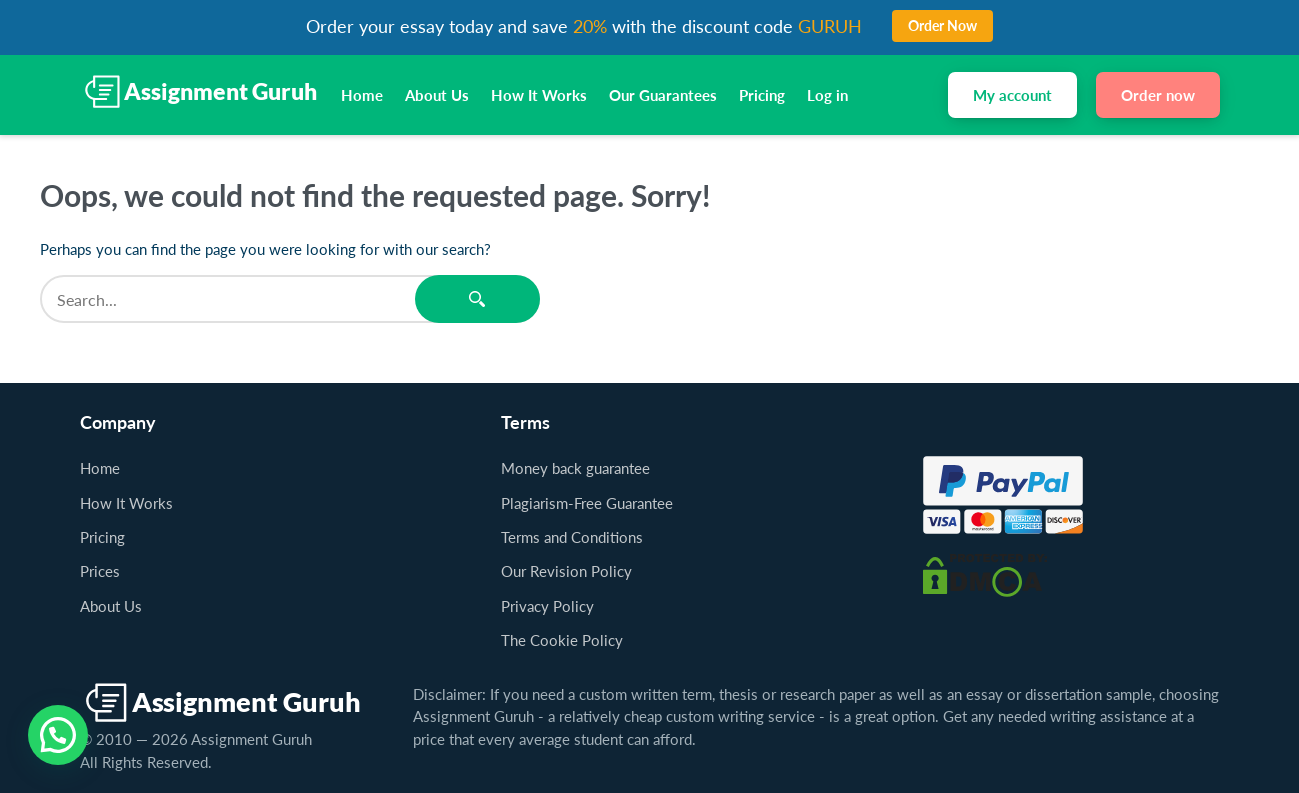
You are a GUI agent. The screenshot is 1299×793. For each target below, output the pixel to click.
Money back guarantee (575, 468)
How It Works (539, 95)
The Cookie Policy (562, 640)
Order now (1158, 95)
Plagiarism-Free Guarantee (587, 503)
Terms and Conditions (572, 537)
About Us (437, 95)
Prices (100, 571)
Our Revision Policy (566, 571)
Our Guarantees (663, 95)
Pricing (762, 95)
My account (1012, 95)
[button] (58, 735)
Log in (827, 95)
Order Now (942, 25)
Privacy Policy (547, 606)
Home (362, 95)
